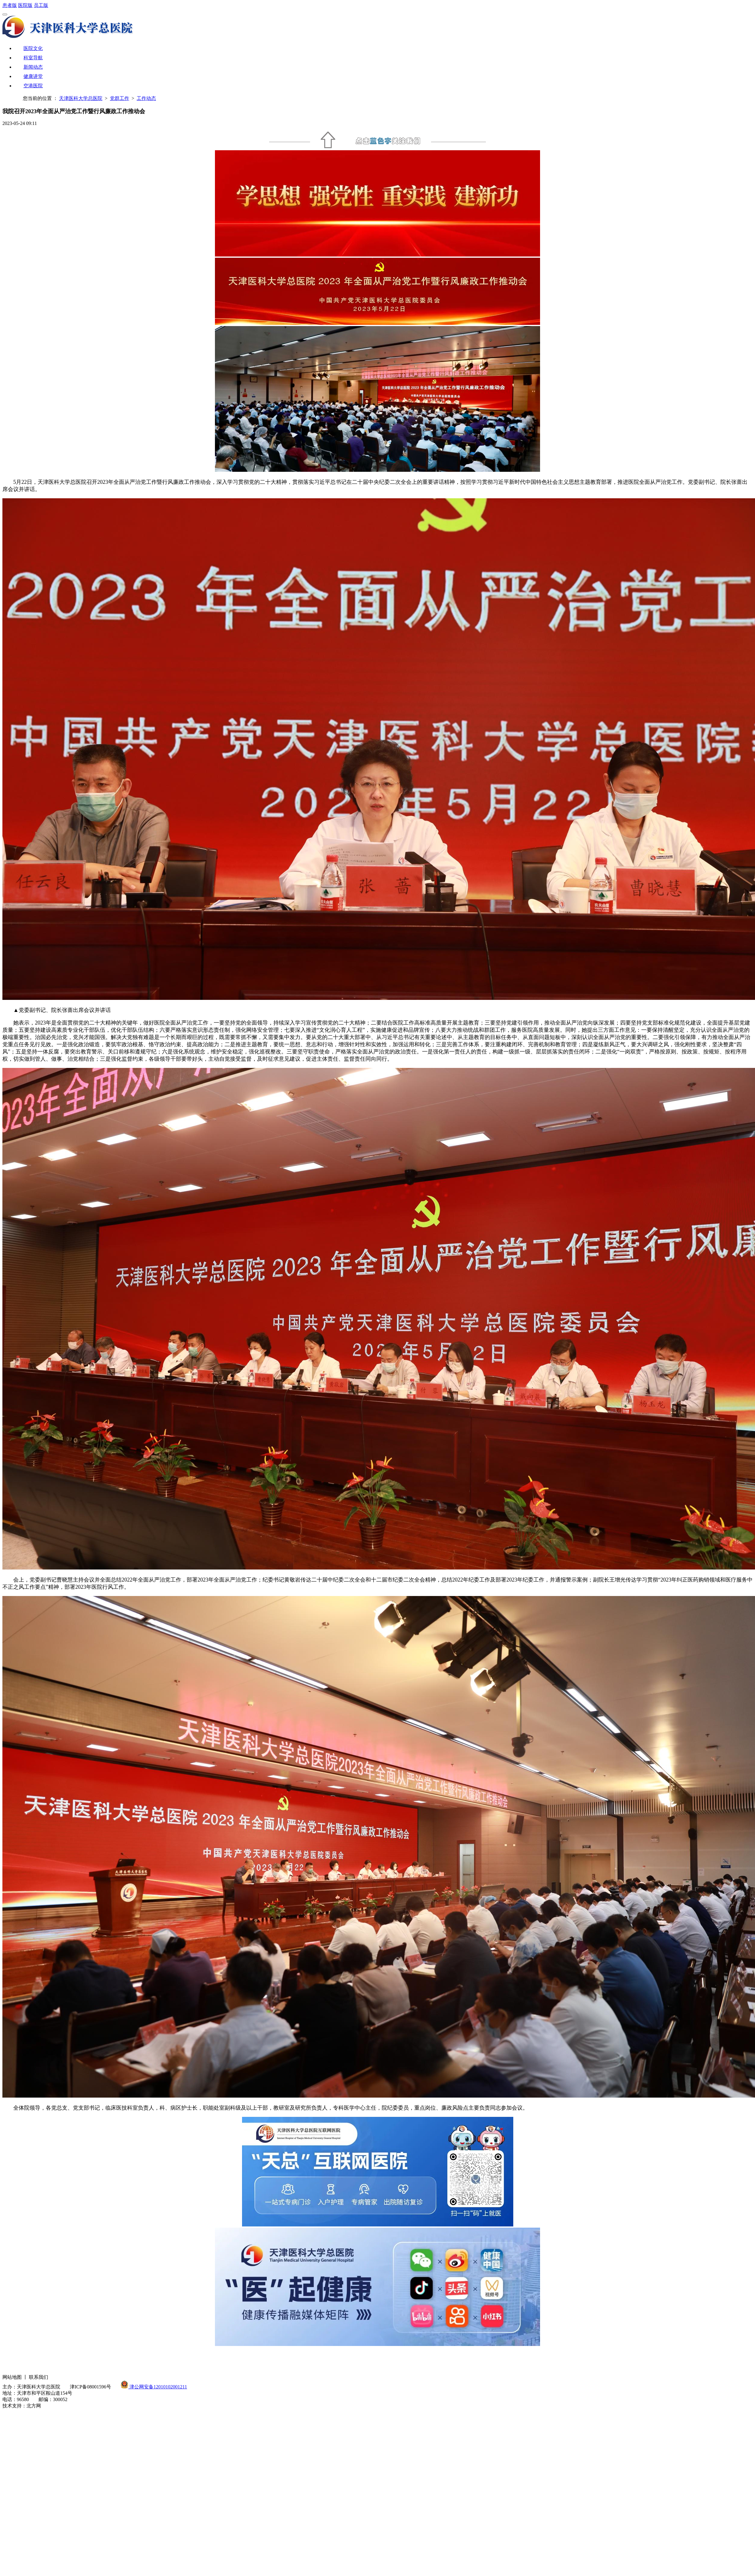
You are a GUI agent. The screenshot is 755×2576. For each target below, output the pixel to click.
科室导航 (33, 57)
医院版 (25, 5)
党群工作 (119, 98)
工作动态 (146, 98)
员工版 (41, 5)
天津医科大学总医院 (80, 98)
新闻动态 (33, 67)
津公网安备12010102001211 (157, 2386)
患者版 (9, 5)
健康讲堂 (33, 76)
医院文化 (33, 48)
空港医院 (33, 85)
